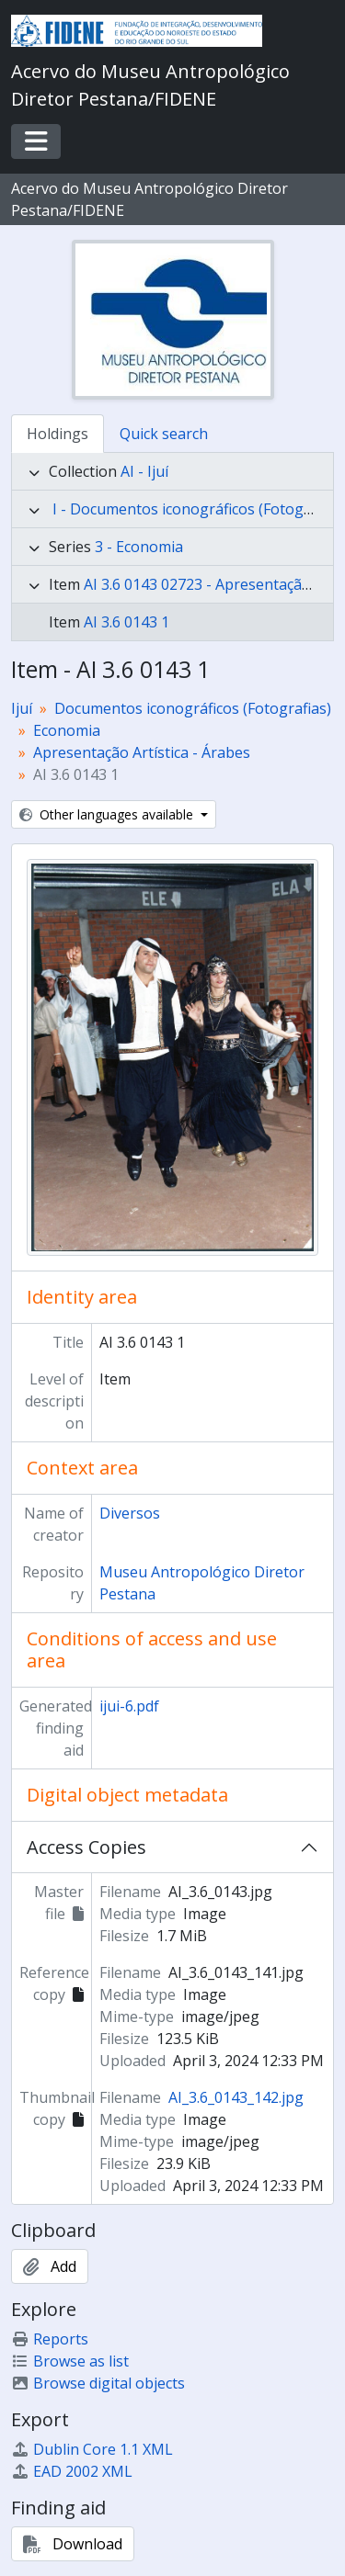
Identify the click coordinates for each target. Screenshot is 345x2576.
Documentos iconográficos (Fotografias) (192, 708)
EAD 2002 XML (71, 2471)
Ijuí (21, 708)
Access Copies (86, 1847)
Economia (66, 730)
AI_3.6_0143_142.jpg (236, 2097)
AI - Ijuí (144, 471)
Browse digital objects (98, 2383)
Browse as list (70, 2361)
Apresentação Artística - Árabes (141, 752)
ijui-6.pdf (129, 1706)
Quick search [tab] (164, 434)
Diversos (129, 1513)
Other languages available (108, 814)
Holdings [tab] (57, 434)
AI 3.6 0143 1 (126, 622)
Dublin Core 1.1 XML (92, 2449)
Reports (49, 2339)
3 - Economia (139, 547)
